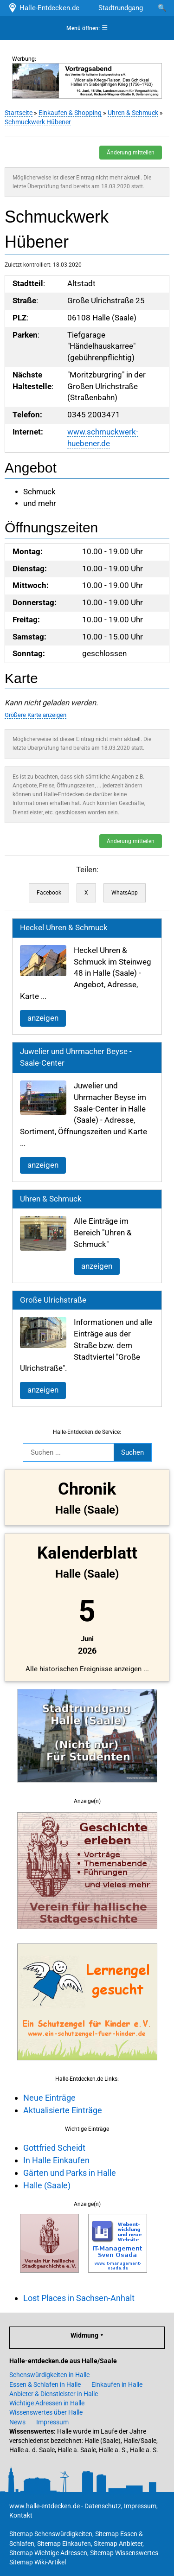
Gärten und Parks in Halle (69, 2173)
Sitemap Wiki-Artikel (37, 2562)
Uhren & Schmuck (133, 112)
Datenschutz (102, 2506)
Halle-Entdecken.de (43, 8)
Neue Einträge (49, 2098)
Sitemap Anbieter (118, 2543)
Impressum (52, 2422)
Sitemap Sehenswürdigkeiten (50, 2534)
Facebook (49, 892)
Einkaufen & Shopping (70, 112)
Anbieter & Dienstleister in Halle (53, 2393)
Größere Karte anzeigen (35, 714)
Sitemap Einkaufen (64, 2543)
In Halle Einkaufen (56, 2160)
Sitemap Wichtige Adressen (48, 2553)
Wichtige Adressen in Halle (46, 2403)
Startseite (18, 112)
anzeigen (42, 1018)
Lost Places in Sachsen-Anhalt (79, 2298)
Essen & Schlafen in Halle (45, 2384)
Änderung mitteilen (131, 152)
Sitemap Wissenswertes (124, 2553)
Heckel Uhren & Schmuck (64, 927)
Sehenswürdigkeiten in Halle (49, 2374)
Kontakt (20, 2515)
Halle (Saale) (47, 2185)
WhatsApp (124, 892)
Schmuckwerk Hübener (38, 122)
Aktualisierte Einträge (62, 2110)
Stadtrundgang (120, 8)
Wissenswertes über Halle (46, 2412)
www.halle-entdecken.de (44, 2506)
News (17, 2422)
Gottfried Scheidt (54, 2148)
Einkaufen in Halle (116, 2384)
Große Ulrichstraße (53, 1300)
